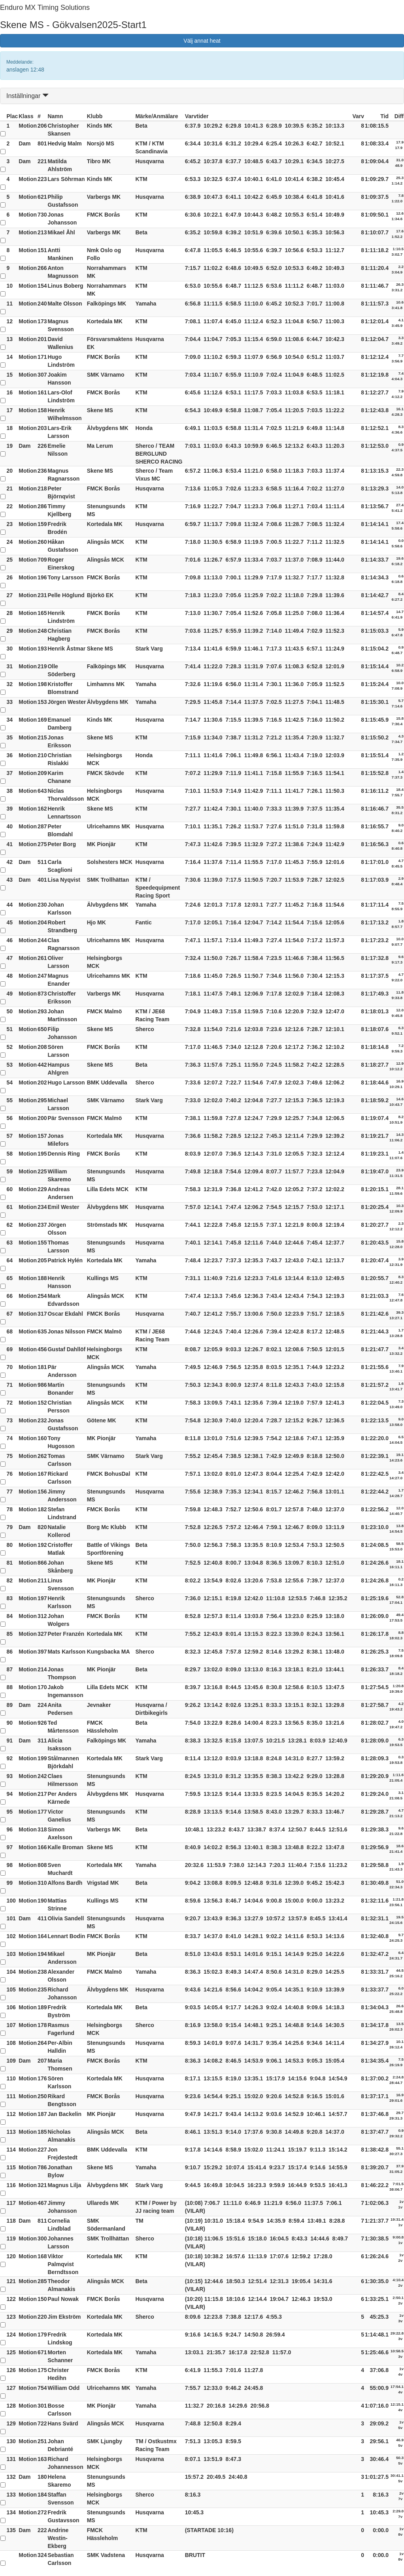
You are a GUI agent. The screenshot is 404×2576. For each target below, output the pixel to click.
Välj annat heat (201, 41)
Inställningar (27, 95)
